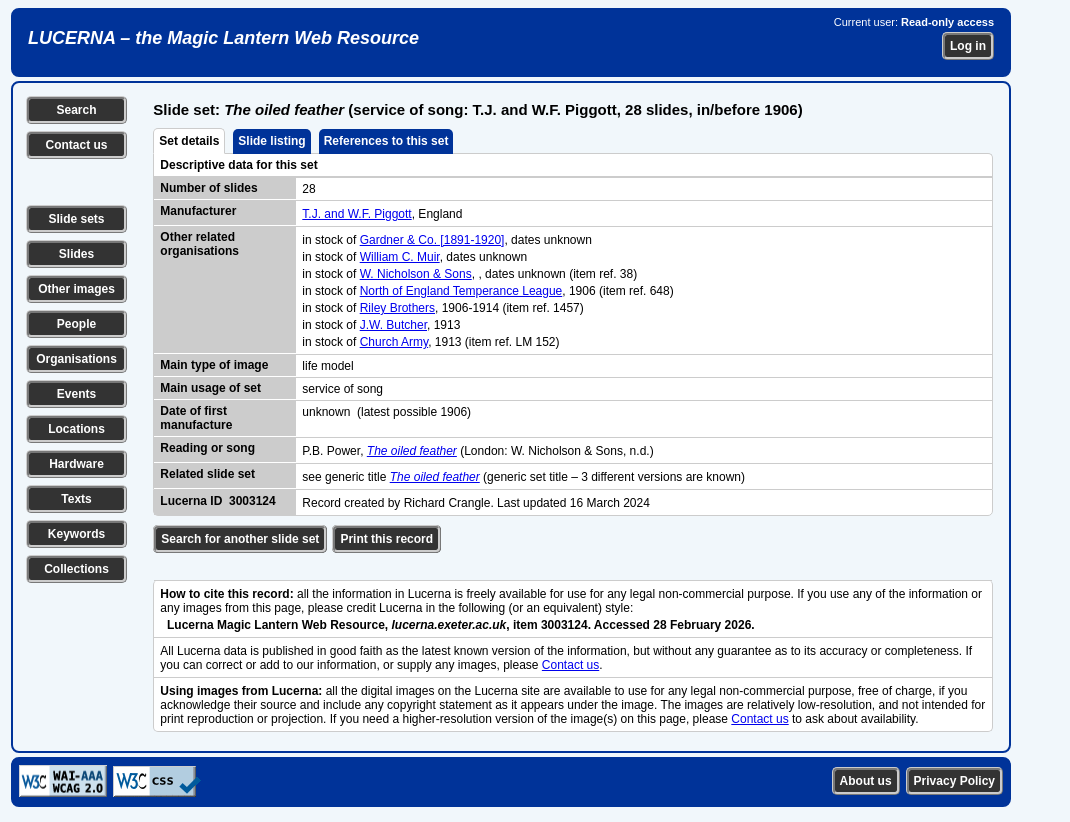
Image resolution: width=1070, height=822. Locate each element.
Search (76, 110)
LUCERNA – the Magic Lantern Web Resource (223, 38)
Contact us (76, 145)
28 (308, 189)
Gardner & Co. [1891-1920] (432, 240)
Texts (76, 499)
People (76, 324)
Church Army (394, 342)
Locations (76, 429)
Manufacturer (198, 211)
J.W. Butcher (393, 325)
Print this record (386, 539)
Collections (76, 569)
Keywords (76, 534)
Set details (189, 141)
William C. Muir (400, 257)
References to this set (386, 141)
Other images (76, 289)
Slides (76, 254)
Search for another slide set (240, 539)
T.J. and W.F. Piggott (356, 214)
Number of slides (208, 188)
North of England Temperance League (461, 291)
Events (76, 394)
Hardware (76, 464)
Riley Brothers (397, 308)
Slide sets (76, 219)
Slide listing (271, 141)
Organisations (76, 359)
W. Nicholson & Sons (416, 274)
